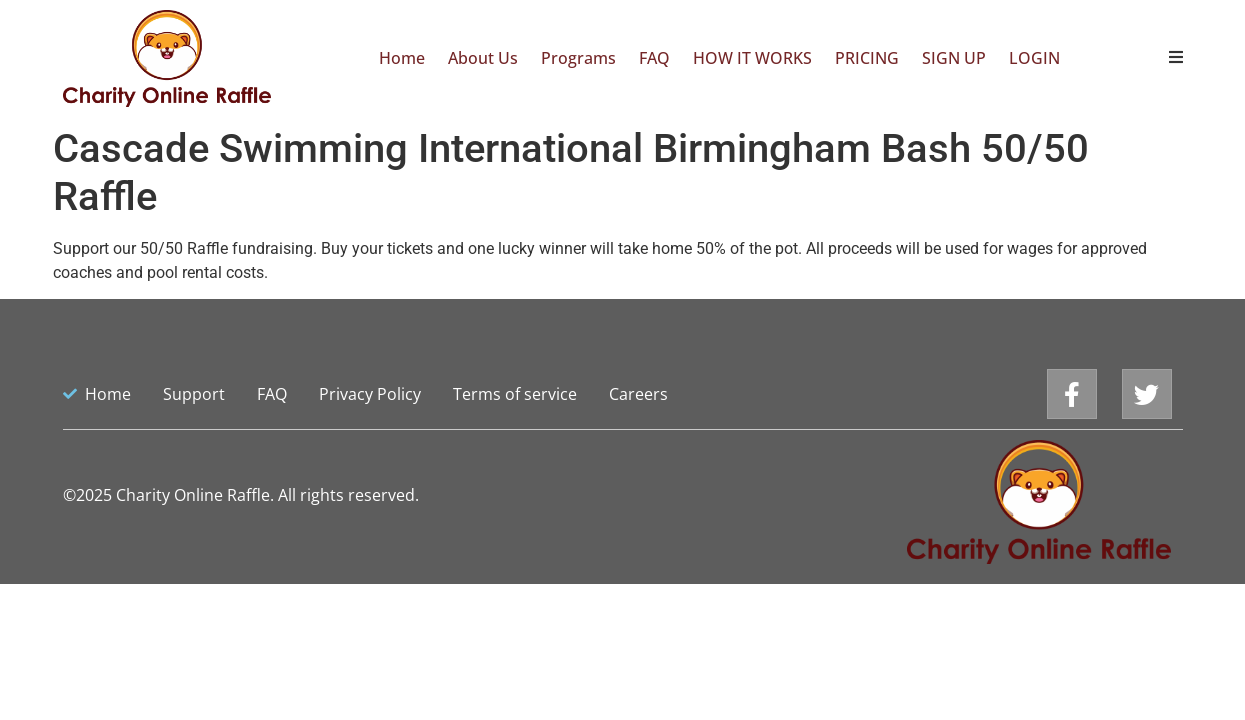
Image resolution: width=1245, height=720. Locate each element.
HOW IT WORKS (752, 58)
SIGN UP (954, 58)
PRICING (867, 58)
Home (402, 58)
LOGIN (1034, 58)
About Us (483, 58)
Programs (578, 58)
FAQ (654, 58)
